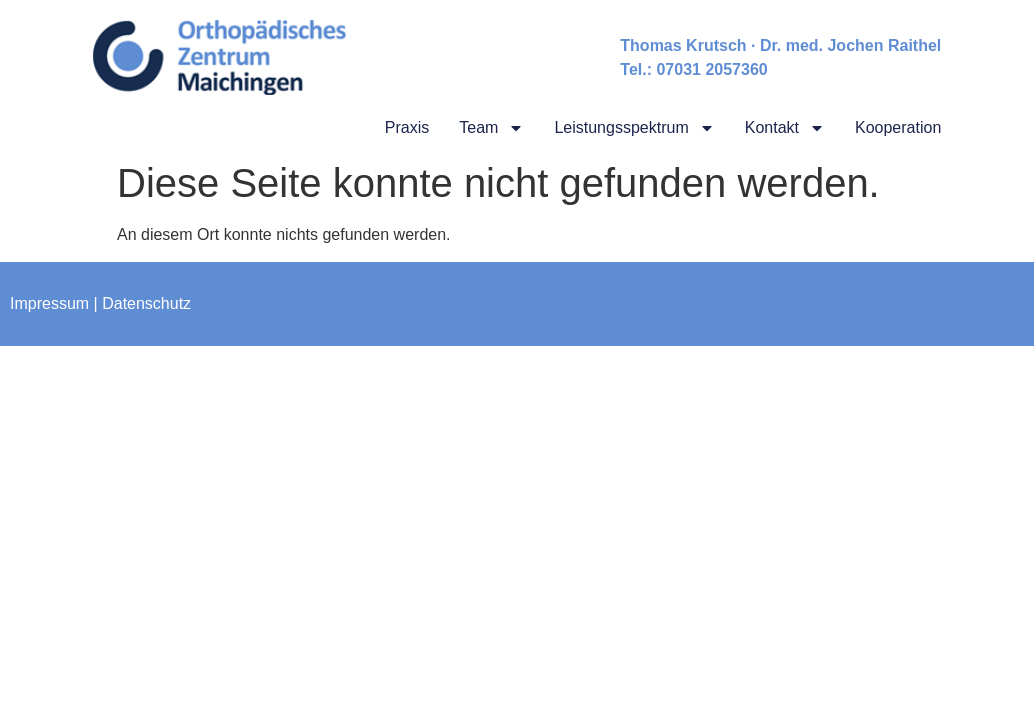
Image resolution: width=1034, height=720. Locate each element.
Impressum (49, 303)
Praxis (407, 127)
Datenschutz (146, 303)
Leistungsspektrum (634, 128)
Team (491, 128)
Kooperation (898, 127)
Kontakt (785, 128)
